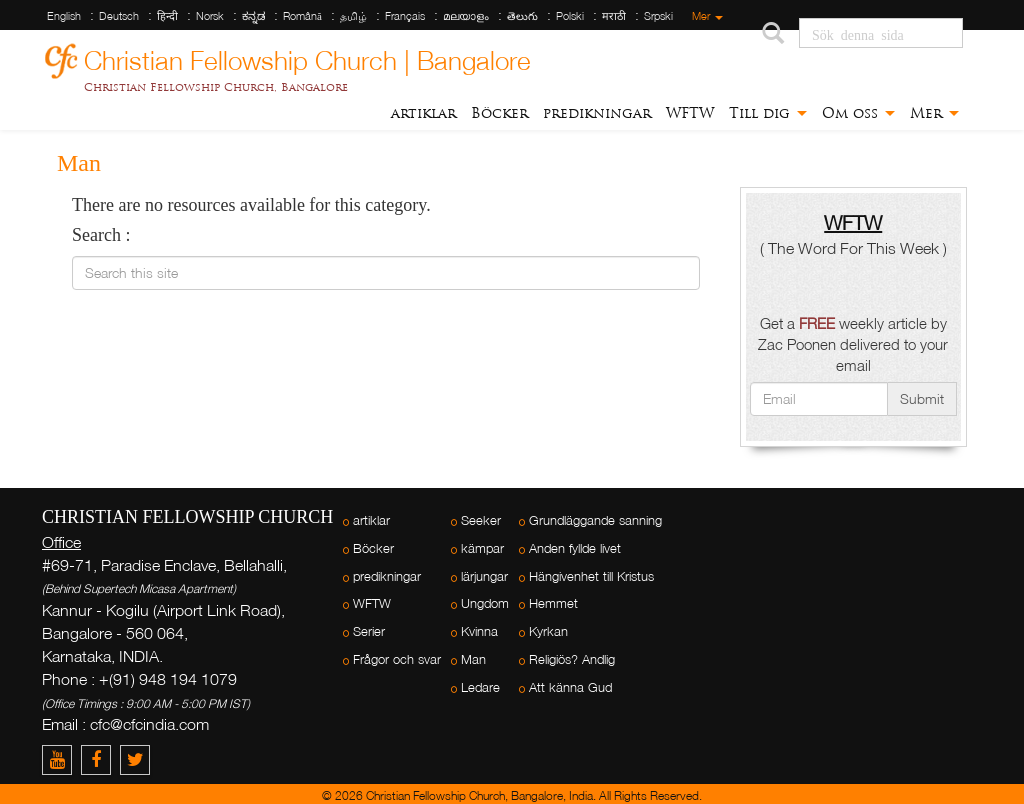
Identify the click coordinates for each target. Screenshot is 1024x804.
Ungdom (485, 603)
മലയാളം (466, 16)
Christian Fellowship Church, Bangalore (216, 87)
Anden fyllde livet (575, 548)
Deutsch (119, 16)
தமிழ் (353, 16)
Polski (570, 16)
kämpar (482, 548)
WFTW (690, 113)
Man (473, 659)
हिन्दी (167, 16)
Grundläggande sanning (595, 520)
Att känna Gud (570, 687)
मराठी (614, 16)
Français (405, 16)
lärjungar (484, 576)
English (64, 16)
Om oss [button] (858, 113)
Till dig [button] (768, 113)
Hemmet (553, 603)
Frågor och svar (397, 659)
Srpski (658, 16)
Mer (707, 16)
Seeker (481, 520)
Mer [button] (934, 113)
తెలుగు (522, 16)
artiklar (423, 113)
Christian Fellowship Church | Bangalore (307, 57)
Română (302, 16)
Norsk (210, 16)
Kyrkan (548, 631)
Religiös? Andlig (572, 659)
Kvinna (479, 631)
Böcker (499, 113)
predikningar (597, 113)
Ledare (480, 687)
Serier (369, 631)
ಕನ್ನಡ (253, 16)
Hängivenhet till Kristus (591, 576)
